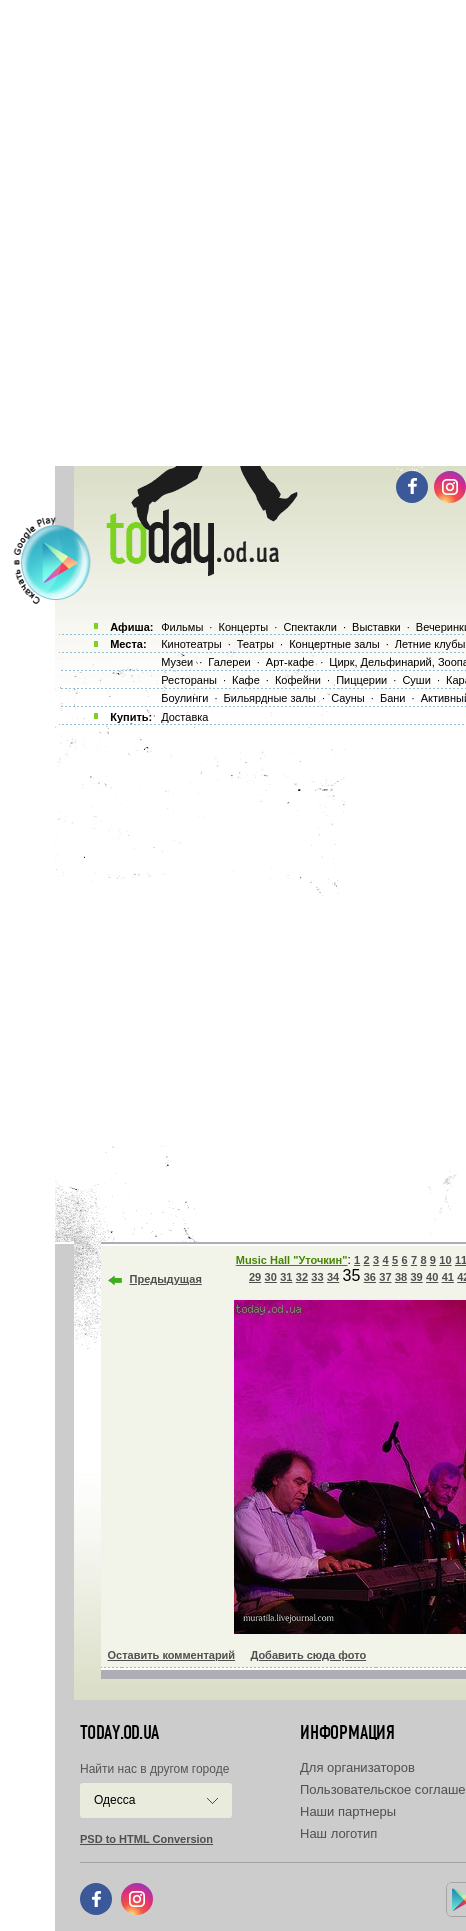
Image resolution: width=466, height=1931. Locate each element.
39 (416, 1277)
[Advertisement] (233, 233)
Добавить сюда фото (308, 1655)
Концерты (243, 627)
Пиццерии (361, 680)
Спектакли (310, 627)
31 (286, 1277)
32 (302, 1277)
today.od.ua (119, 1733)
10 (445, 1260)
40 (432, 1277)
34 (333, 1277)
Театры (255, 644)
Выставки (376, 627)
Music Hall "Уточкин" (292, 1260)
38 (401, 1277)
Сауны (348, 698)
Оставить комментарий (172, 1655)
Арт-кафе (290, 662)
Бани (393, 698)
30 (271, 1277)
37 (385, 1277)
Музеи (177, 662)
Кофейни (298, 680)
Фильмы (182, 627)
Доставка (184, 717)
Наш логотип (338, 1833)
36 (370, 1277)
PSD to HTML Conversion (146, 1839)
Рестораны (189, 680)
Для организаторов (357, 1767)
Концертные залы (334, 644)
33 (317, 1277)
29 (255, 1277)
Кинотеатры (191, 644)
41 (448, 1277)
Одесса (114, 1800)
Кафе (246, 680)
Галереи (229, 662)
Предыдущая (166, 1279)
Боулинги (184, 698)
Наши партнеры (348, 1811)
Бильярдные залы (270, 698)
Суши (416, 680)
